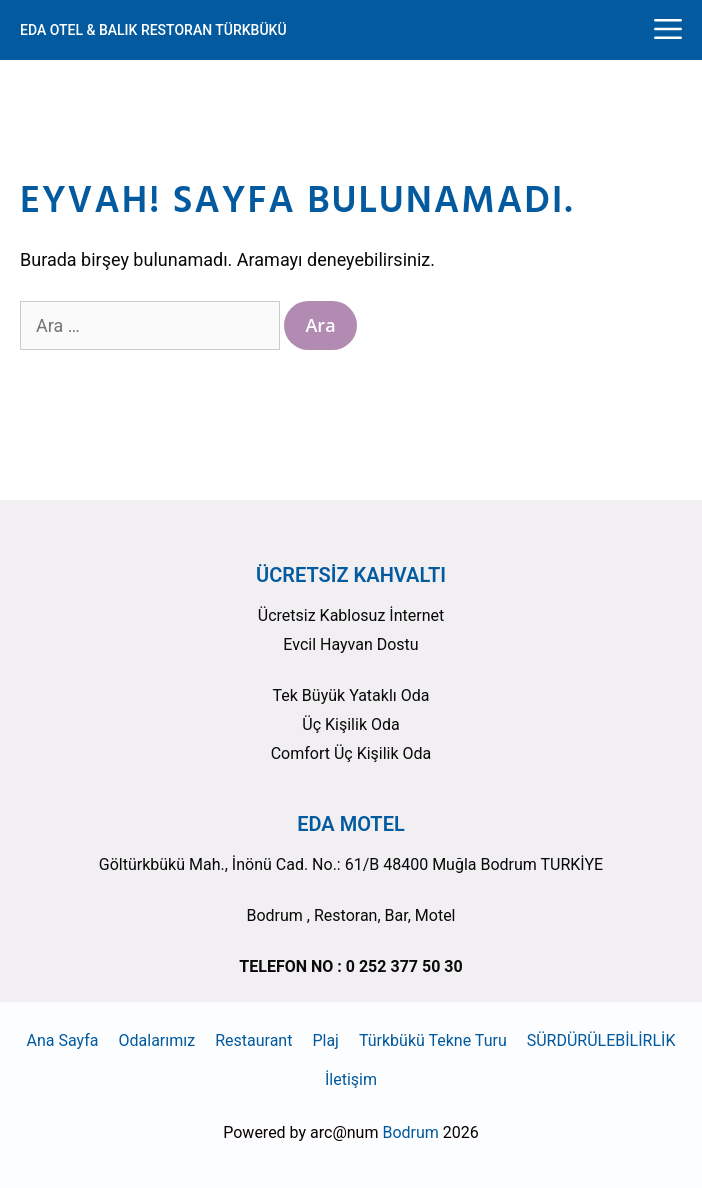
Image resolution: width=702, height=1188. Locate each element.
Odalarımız (157, 1040)
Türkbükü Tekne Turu (433, 1040)
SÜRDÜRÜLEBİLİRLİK (601, 1040)
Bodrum (410, 1132)
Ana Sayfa (63, 1040)
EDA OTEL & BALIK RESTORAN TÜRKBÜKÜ (153, 30)
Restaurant (253, 1040)
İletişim (351, 1079)
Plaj (325, 1040)
